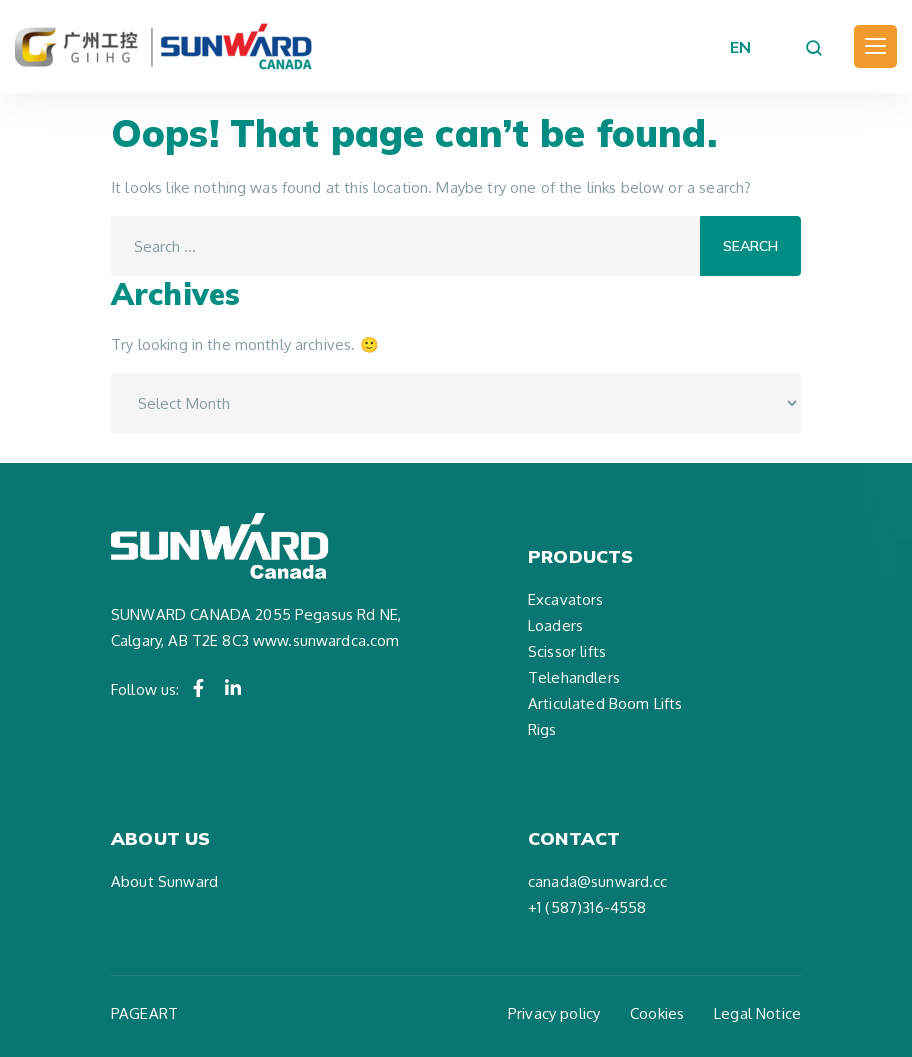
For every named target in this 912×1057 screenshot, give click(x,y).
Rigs (542, 729)
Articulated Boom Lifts (605, 703)
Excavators (566, 599)
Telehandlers (574, 677)
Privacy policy (554, 1013)
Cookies (657, 1013)
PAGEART (144, 1013)
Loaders (555, 625)
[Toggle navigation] (875, 46)
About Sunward (164, 881)
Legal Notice (757, 1013)
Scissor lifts (567, 651)
